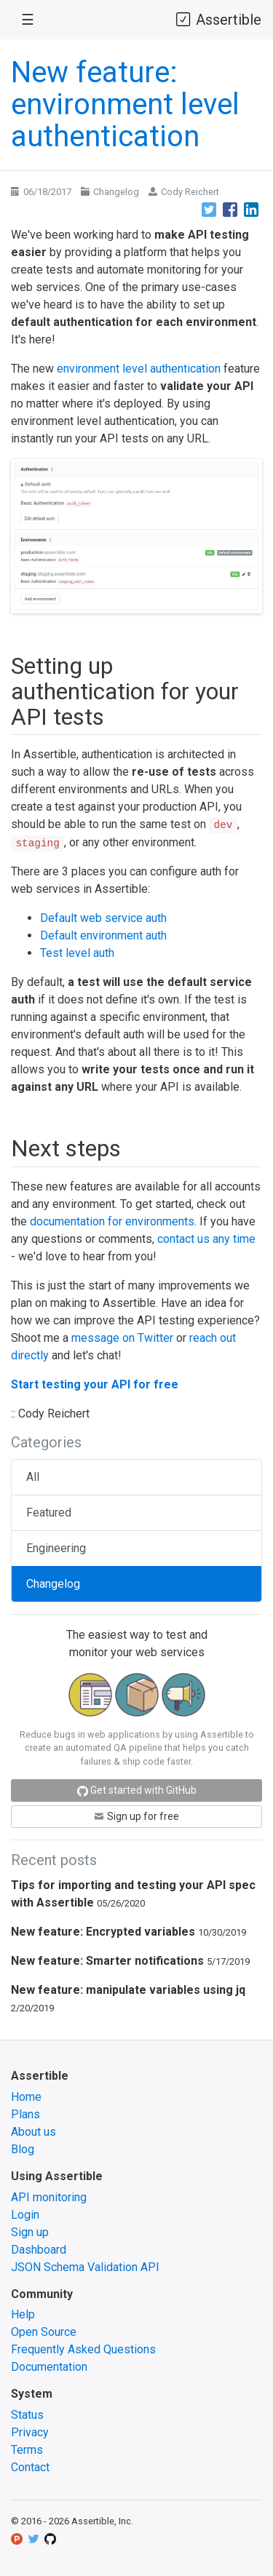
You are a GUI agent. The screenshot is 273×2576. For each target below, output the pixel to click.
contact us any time (206, 1239)
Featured (48, 1512)
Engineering (56, 1548)
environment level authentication (139, 368)
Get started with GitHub (137, 1790)
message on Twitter (122, 1338)
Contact (30, 2467)
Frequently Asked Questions (83, 2349)
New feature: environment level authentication (125, 104)
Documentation (49, 2367)
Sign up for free (137, 1816)
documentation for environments (112, 1221)
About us (33, 2132)
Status (27, 2415)
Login (25, 2215)
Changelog (116, 191)
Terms (27, 2450)
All (32, 1477)
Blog (22, 2149)
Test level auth (77, 953)
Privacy (30, 2432)
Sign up (30, 2232)
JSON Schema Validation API (85, 2267)
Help (23, 2314)
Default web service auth (103, 918)
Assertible (217, 19)
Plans (25, 2114)
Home (26, 2097)
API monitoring (49, 2197)
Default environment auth (103, 935)
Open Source (43, 2332)
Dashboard (38, 2250)
